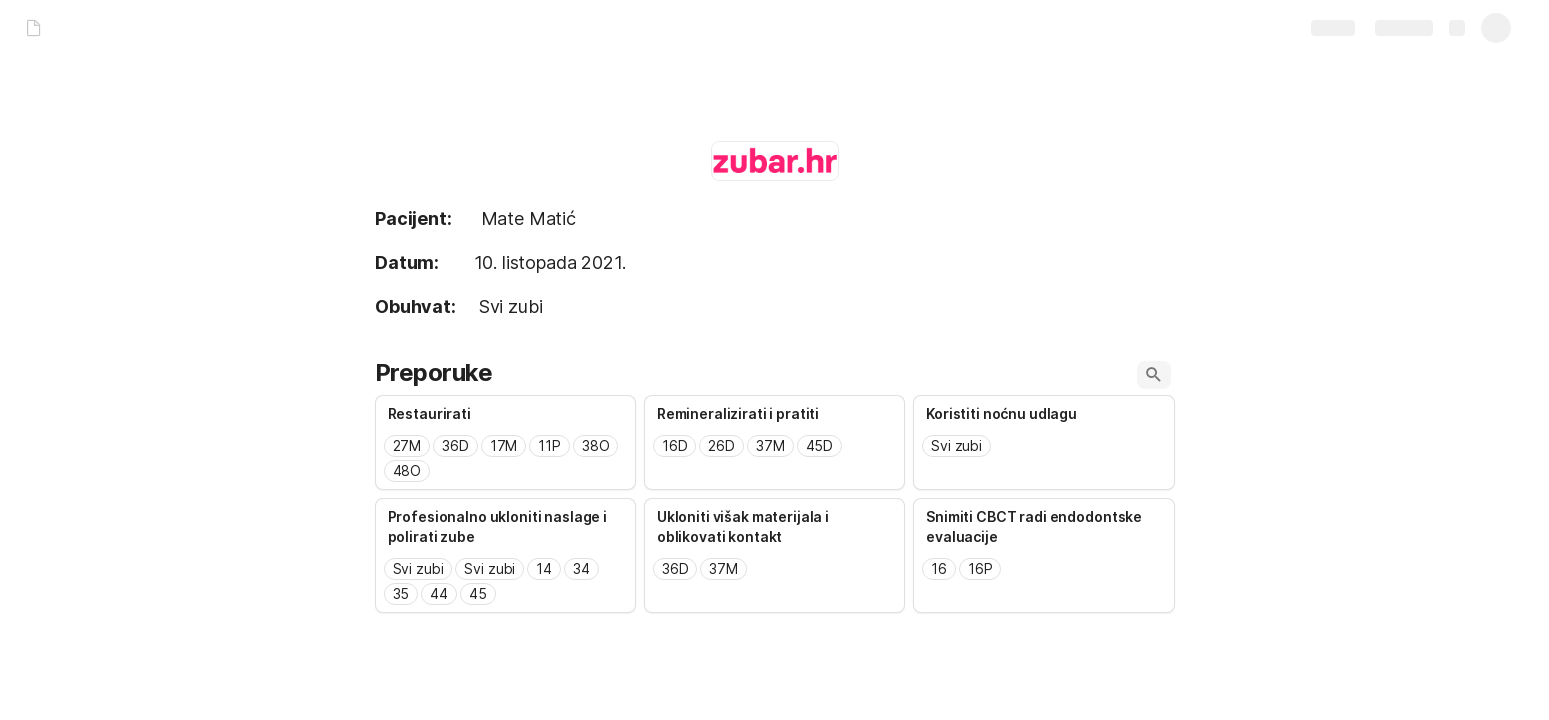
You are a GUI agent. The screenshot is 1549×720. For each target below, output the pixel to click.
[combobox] (505, 458)
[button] (1154, 375)
